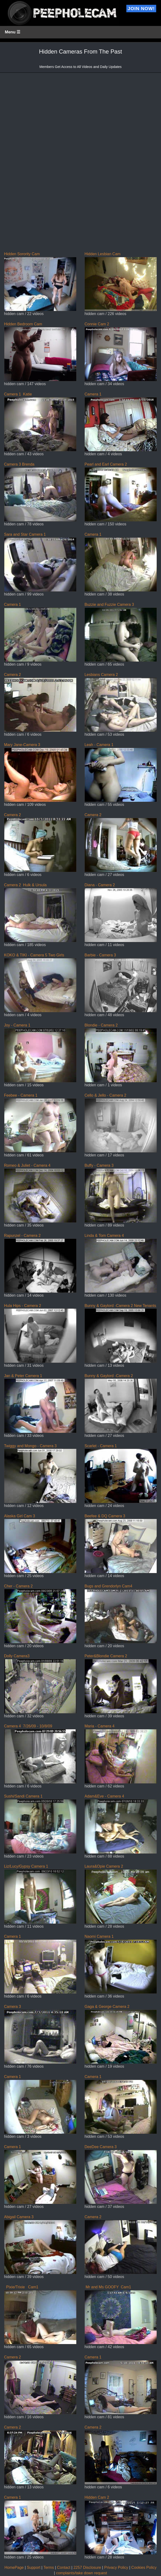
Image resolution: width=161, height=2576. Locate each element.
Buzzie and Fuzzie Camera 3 (120, 632)
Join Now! (141, 8)
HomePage (14, 2567)
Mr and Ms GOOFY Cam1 (120, 2314)
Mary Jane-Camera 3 (40, 772)
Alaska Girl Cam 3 (40, 1543)
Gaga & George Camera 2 (120, 2034)
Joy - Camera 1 (40, 1052)
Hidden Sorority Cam (40, 281)
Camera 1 (120, 421)
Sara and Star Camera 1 (40, 562)
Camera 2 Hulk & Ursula (40, 912)
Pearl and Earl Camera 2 (120, 492)
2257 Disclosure (87, 2567)
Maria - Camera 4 (120, 1753)
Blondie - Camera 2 (120, 1052)
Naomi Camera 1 (120, 1964)
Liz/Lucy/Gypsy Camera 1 (40, 1894)
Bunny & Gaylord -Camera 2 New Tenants (120, 1333)
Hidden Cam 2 (120, 2525)
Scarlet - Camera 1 (120, 1473)
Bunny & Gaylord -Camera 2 (120, 1403)
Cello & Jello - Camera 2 (120, 1123)
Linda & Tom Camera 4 (120, 1263)
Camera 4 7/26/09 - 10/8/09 (40, 1753)
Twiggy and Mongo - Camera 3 (40, 1473)
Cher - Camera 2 (40, 1613)
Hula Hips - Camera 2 (40, 1333)
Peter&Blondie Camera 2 (120, 1683)
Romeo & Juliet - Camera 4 (40, 1193)
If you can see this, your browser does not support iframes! (80, 158)
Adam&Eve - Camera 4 (120, 1823)
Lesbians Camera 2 (120, 702)
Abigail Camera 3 (40, 2244)
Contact (63, 2567)
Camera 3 (40, 2034)
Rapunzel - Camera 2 (40, 1263)
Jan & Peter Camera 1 (40, 1403)
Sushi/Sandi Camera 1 (40, 1823)
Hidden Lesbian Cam (120, 281)
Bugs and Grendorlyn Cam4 (120, 1613)
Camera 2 (40, 702)
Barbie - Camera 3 (120, 982)
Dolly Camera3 (40, 1683)
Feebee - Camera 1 (40, 1123)
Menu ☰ (12, 32)
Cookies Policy (144, 2567)
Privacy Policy (116, 2567)
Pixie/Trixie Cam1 (40, 2314)
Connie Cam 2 (120, 351)
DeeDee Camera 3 (120, 2174)
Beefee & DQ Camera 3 (120, 1543)
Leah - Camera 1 (120, 772)
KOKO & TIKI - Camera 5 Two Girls (40, 982)
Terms (48, 2567)
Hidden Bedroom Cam (40, 351)
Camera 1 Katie (40, 421)
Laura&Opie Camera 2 (120, 1894)
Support (33, 2567)
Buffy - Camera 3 (120, 1193)
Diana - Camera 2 (120, 912)
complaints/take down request (81, 2573)
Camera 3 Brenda (40, 492)
